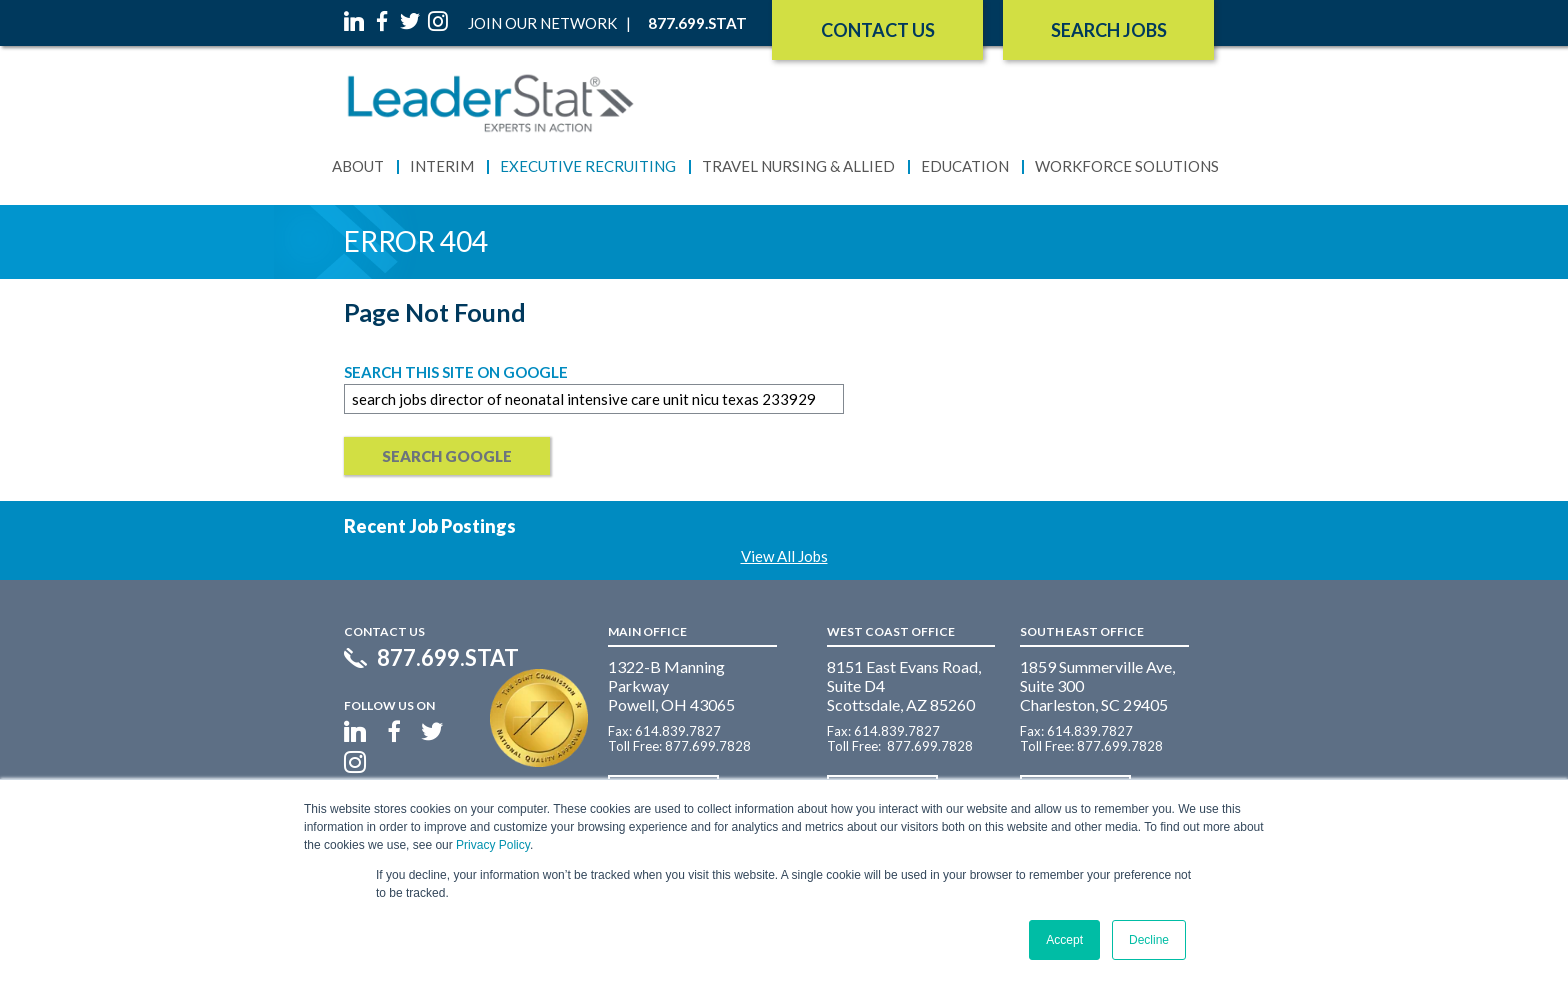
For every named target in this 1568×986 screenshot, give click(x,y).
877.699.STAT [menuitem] (697, 23)
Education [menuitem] (965, 166)
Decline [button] (1149, 940)
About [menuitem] (358, 166)
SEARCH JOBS (1109, 30)
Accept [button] (1064, 940)
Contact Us (878, 30)
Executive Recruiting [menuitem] (588, 166)
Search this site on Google (456, 372)
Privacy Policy (493, 845)
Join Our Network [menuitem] (542, 23)
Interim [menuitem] (442, 166)
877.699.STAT (448, 658)
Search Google (447, 456)
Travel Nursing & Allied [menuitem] (798, 166)
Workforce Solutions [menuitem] (1127, 166)
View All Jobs (784, 556)
